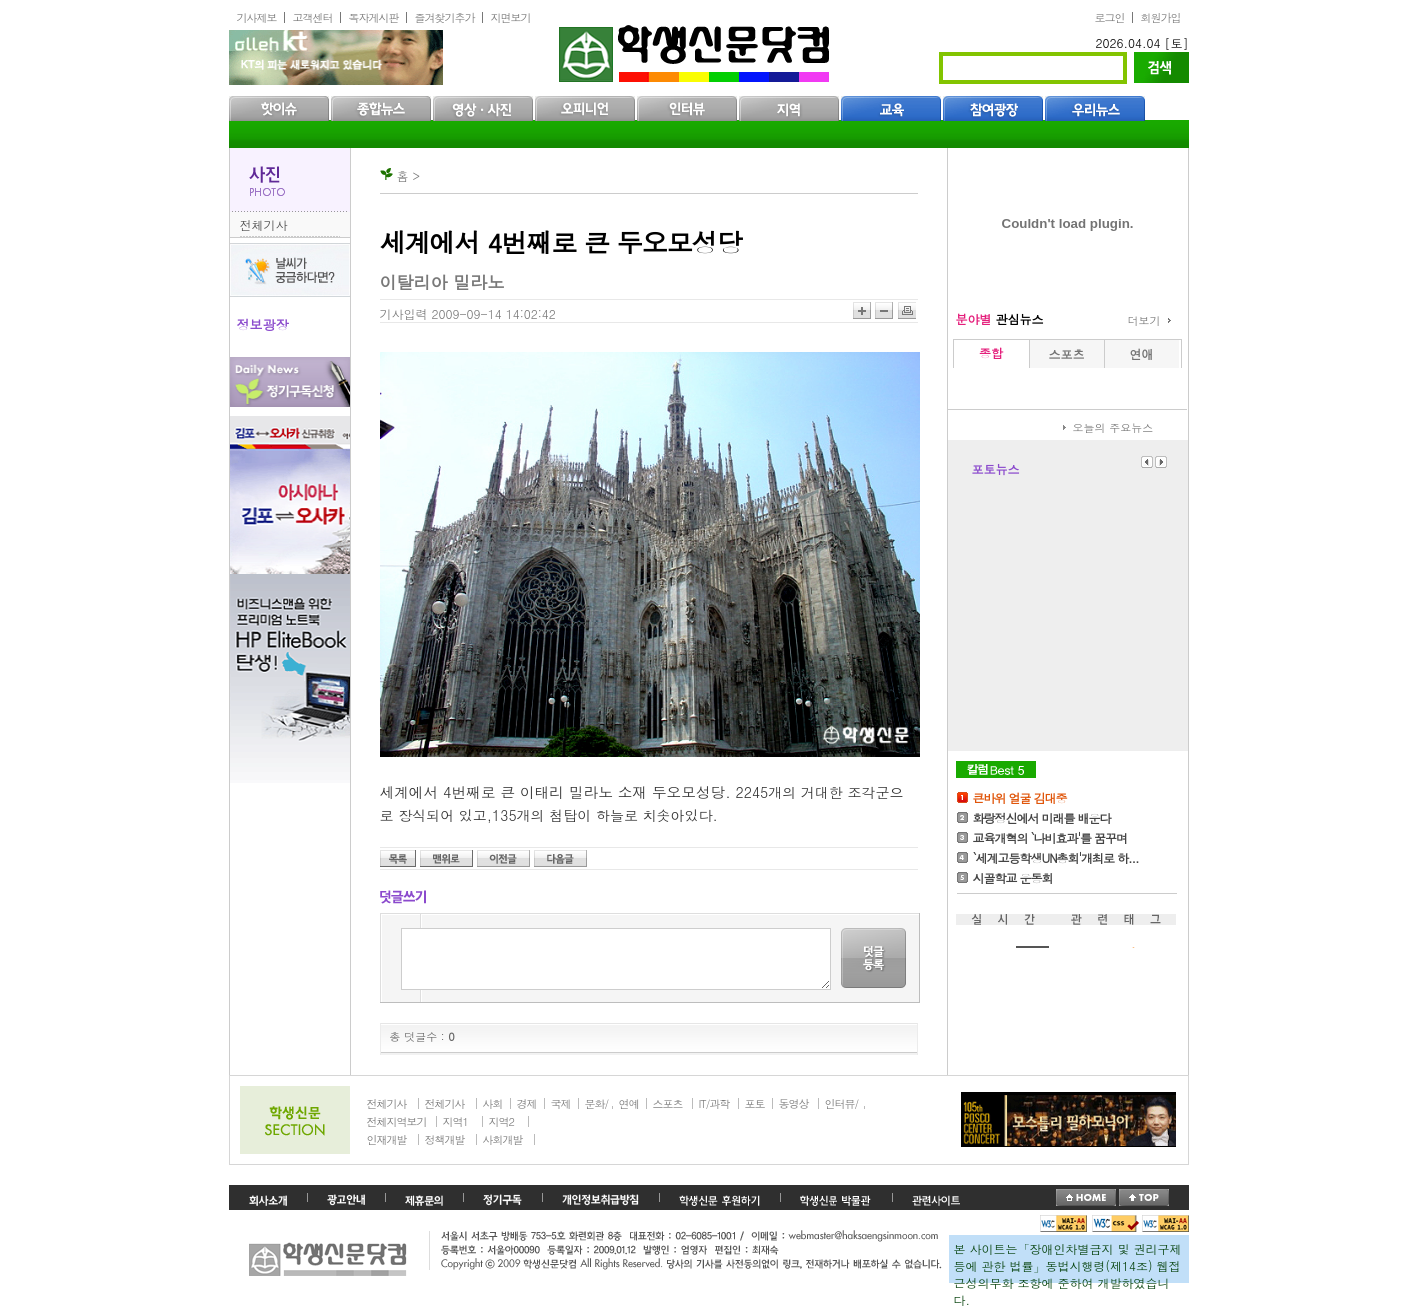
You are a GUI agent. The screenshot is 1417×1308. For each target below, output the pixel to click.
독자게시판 (374, 17)
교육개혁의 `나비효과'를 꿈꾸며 (1050, 837)
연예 (629, 1103)
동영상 (794, 1103)
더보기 (1144, 320)
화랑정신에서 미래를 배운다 (1042, 817)
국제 (561, 1103)
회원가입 (1161, 17)
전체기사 (264, 224)
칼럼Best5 (996, 769)
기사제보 (257, 17)
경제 (527, 1103)
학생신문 (696, 49)
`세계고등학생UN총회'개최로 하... (1056, 857)
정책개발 (445, 1139)
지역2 (501, 1121)
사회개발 (503, 1139)
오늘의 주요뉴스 (1113, 427)
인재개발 (387, 1139)
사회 (493, 1103)
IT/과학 (714, 1103)
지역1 (455, 1121)
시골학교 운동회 (1013, 877)
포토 (755, 1103)
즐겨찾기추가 (445, 17)
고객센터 (313, 17)
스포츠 (668, 1103)
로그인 (1110, 17)
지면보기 (511, 17)
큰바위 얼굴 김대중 (1020, 797)
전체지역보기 (397, 1121)
